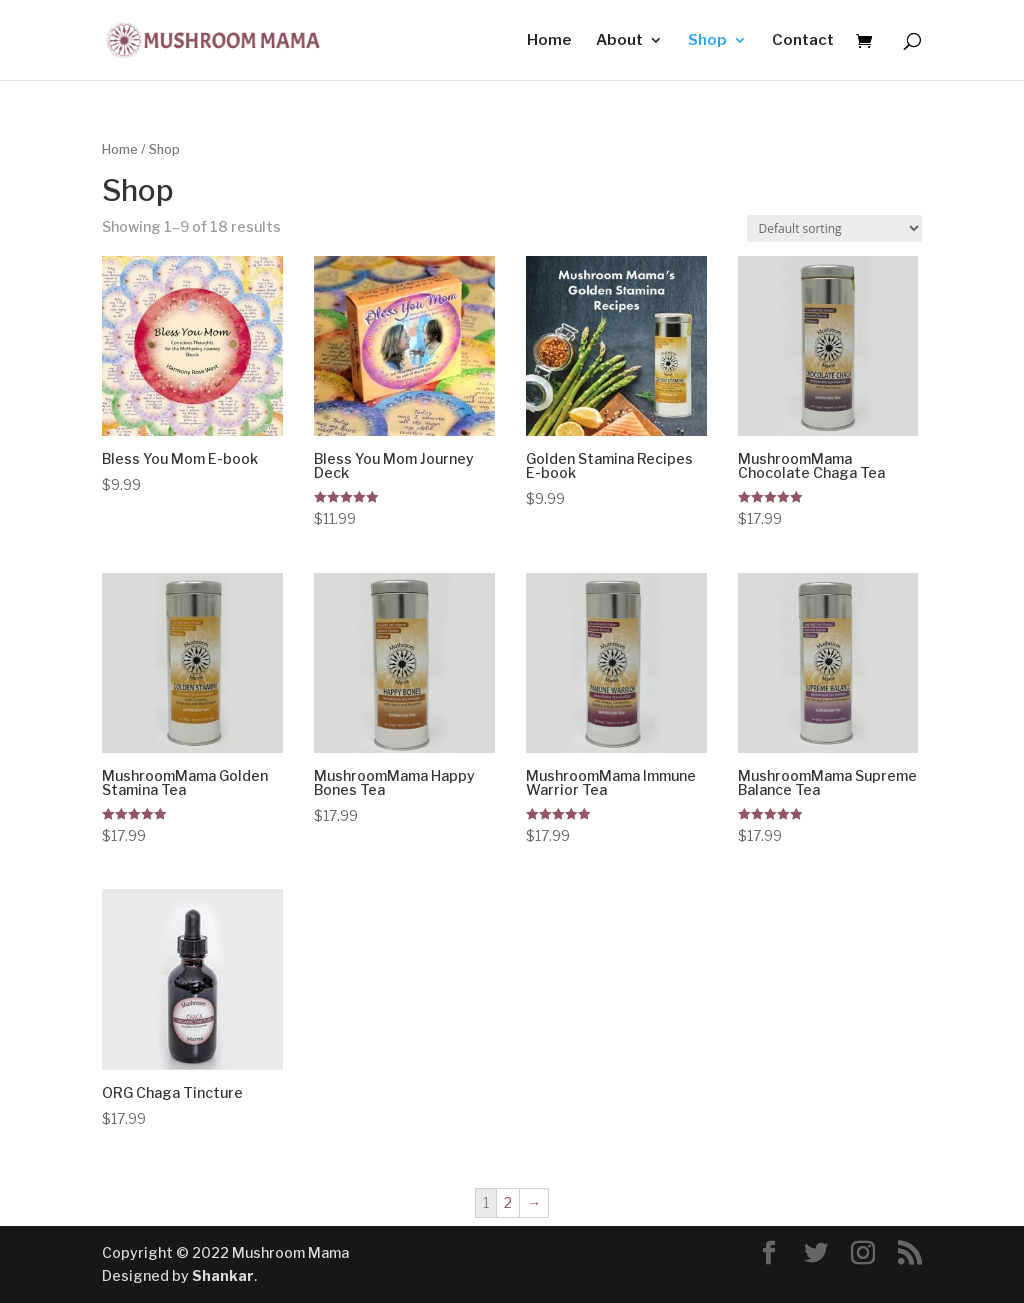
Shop (707, 41)
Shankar (223, 1275)
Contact (803, 41)
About (619, 41)
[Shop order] (834, 228)
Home (549, 41)
